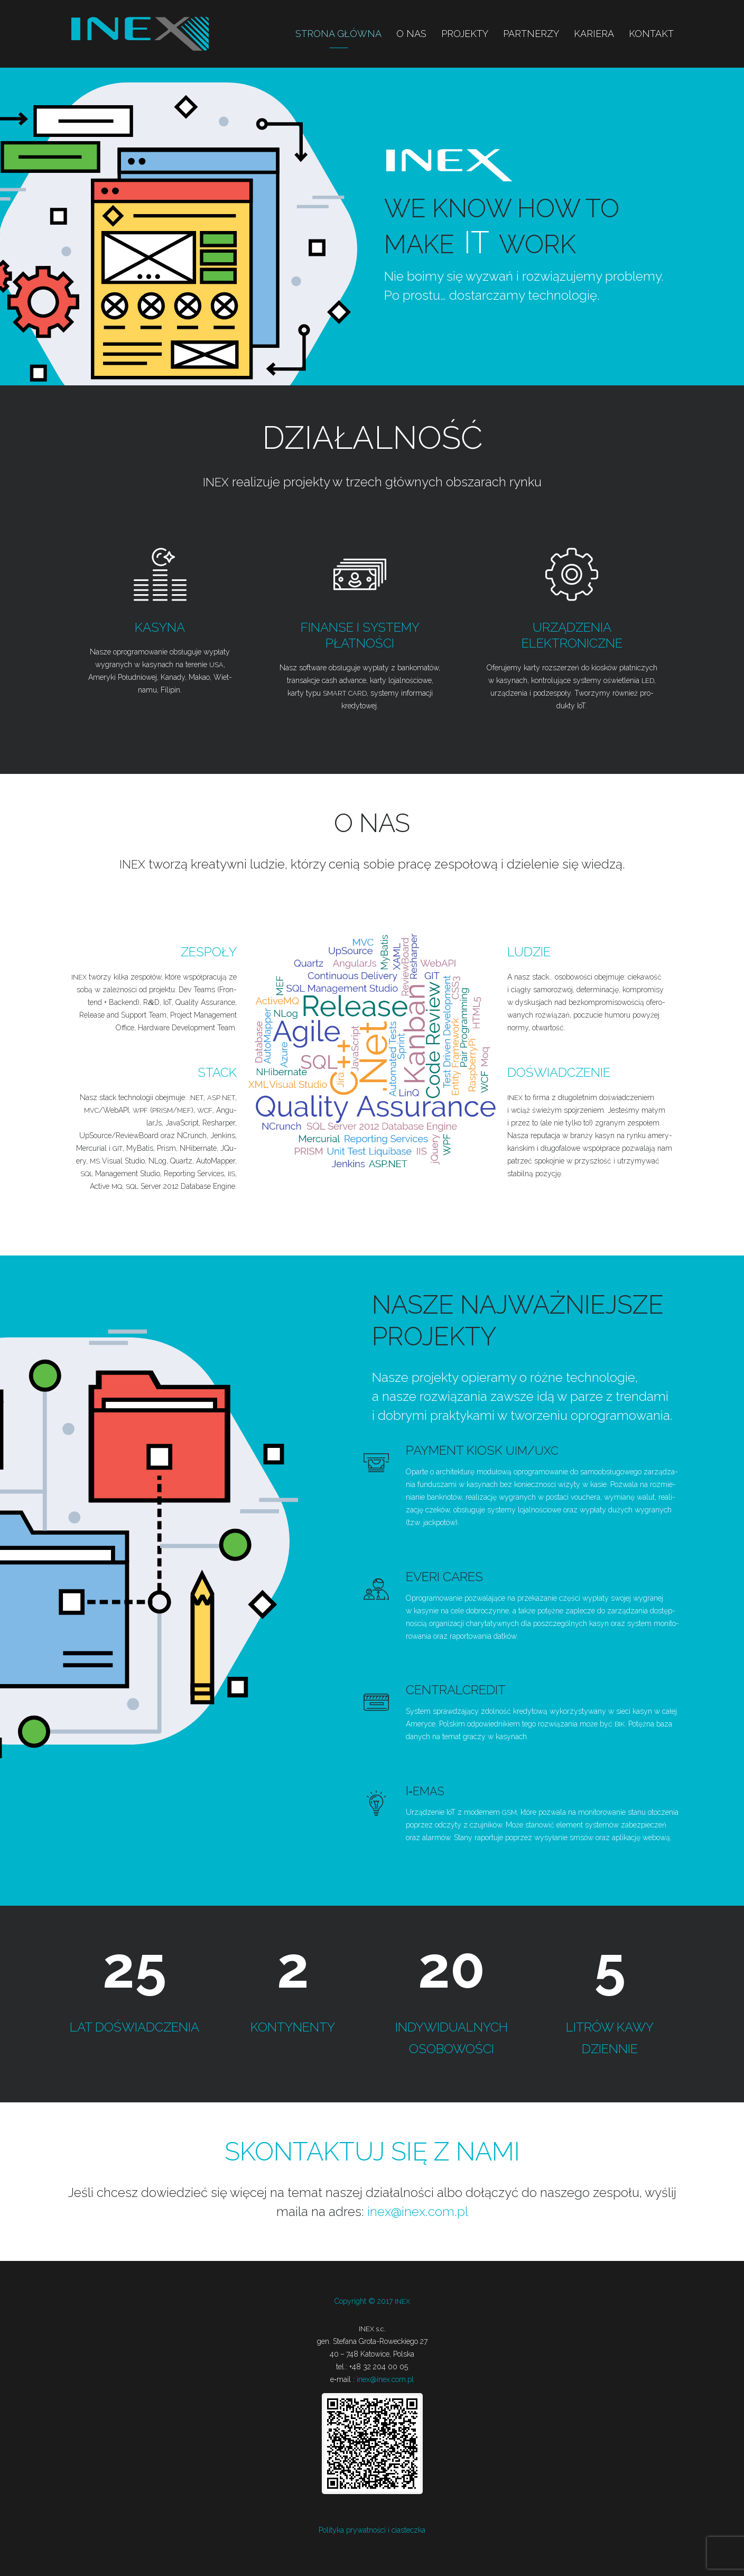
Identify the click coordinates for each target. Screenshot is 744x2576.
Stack (217, 1071)
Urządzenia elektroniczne (572, 635)
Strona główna (338, 33)
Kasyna (160, 627)
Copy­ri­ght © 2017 (372, 2300)
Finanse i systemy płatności (360, 635)
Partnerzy (531, 33)
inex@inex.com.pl (417, 2211)
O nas (411, 33)
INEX (140, 34)
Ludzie (529, 951)
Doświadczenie (558, 1071)
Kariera (594, 33)
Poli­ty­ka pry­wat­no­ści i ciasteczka (372, 2529)
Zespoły (209, 951)
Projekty (464, 33)
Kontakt (651, 33)
